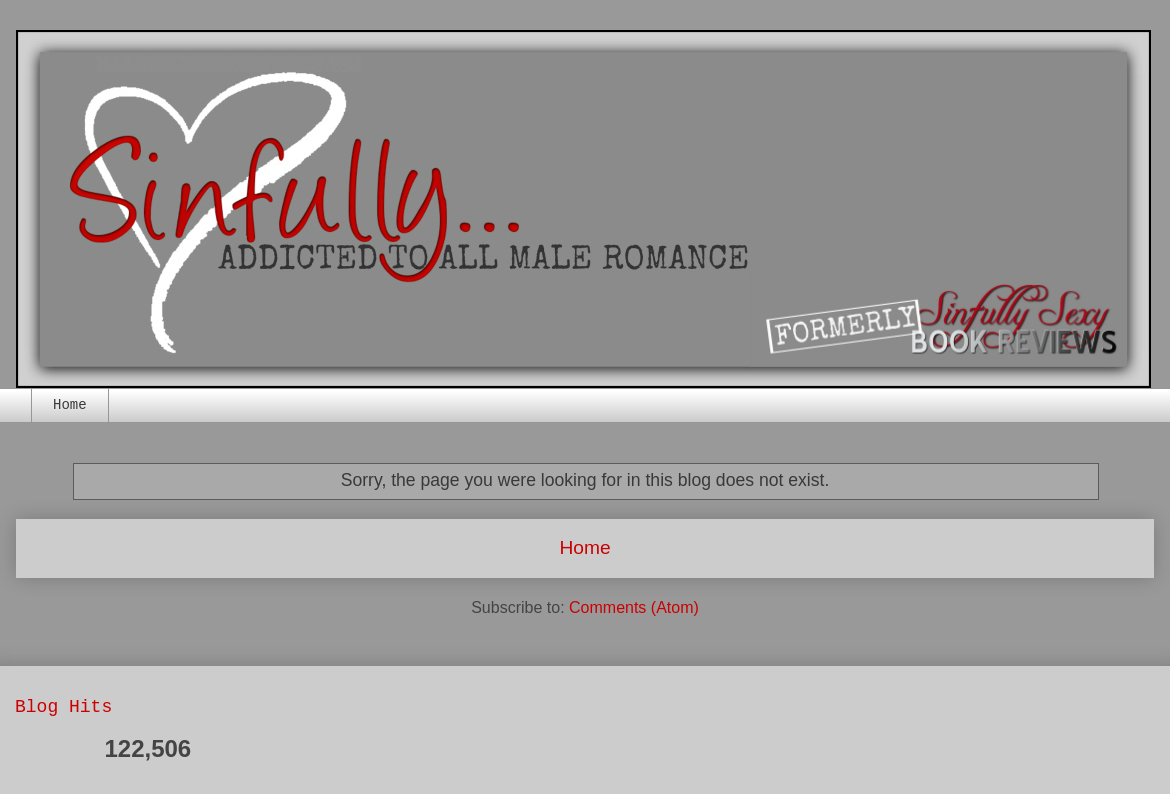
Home (70, 405)
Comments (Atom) (634, 607)
